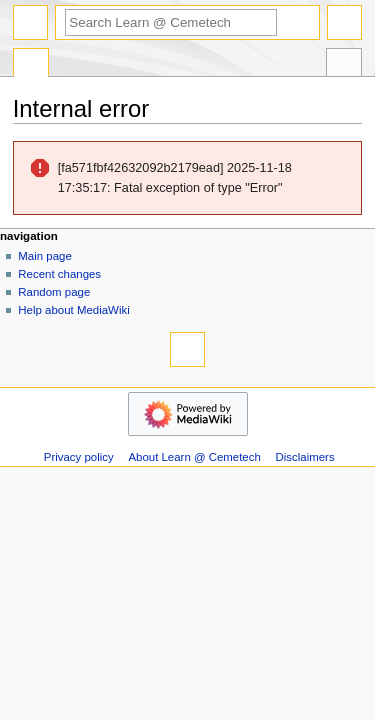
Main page (45, 256)
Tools (344, 65)
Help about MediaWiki (73, 310)
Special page (31, 65)
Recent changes (59, 274)
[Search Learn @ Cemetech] (171, 22)
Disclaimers (305, 457)
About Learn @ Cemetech (195, 457)
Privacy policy (79, 457)
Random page (54, 292)
